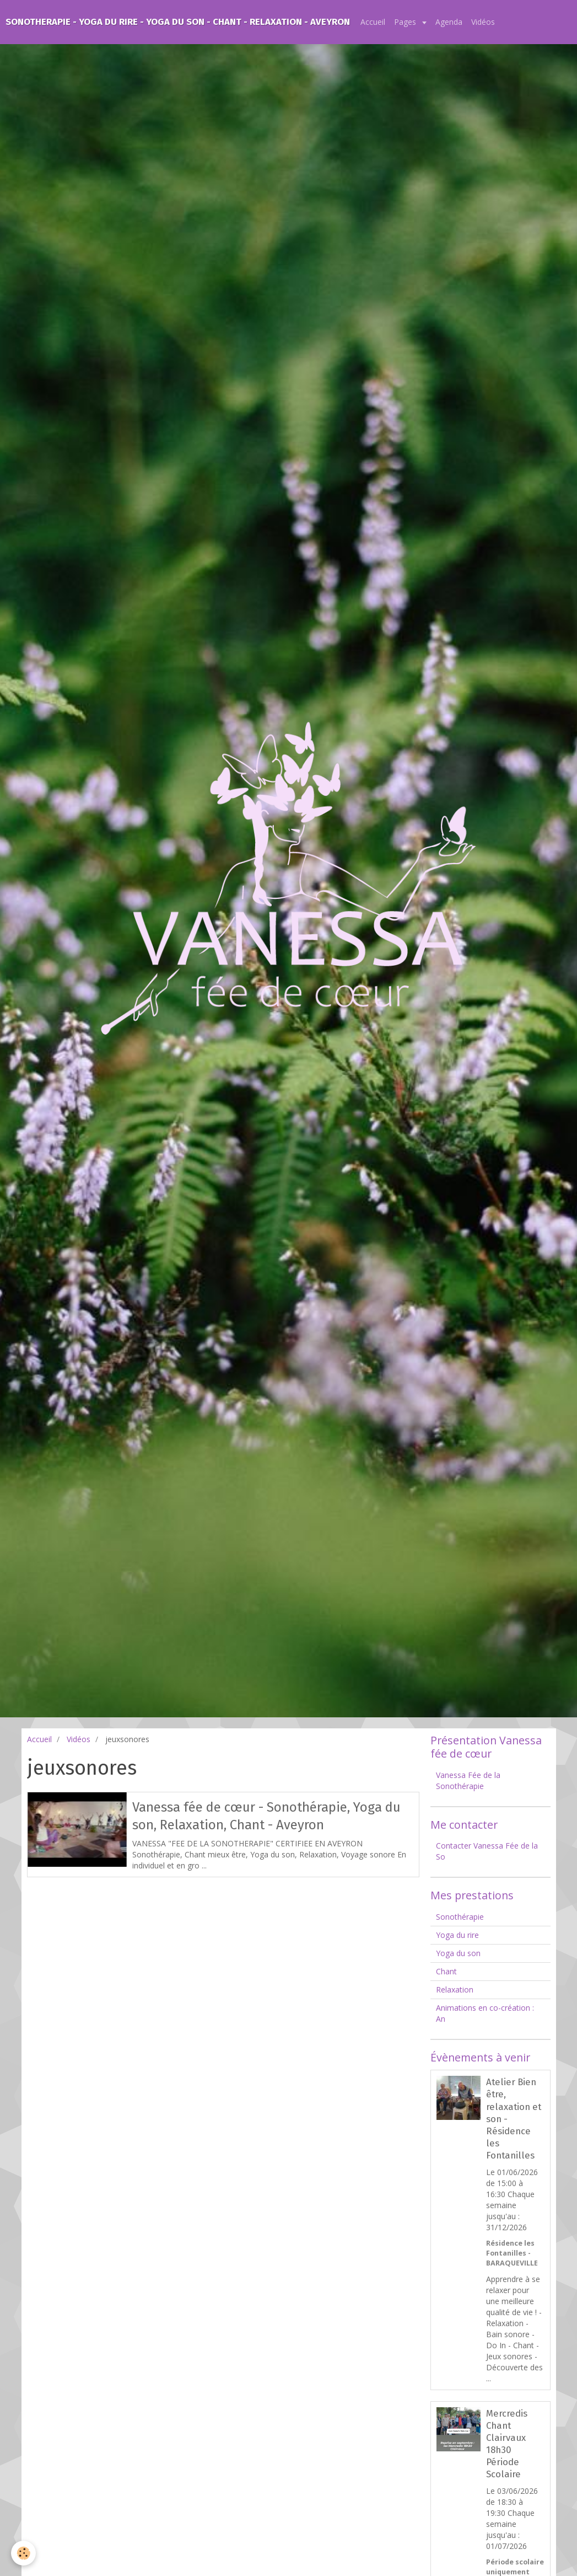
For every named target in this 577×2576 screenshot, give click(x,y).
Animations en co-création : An (485, 2013)
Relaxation (454, 1989)
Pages (406, 22)
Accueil (372, 22)
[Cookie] (23, 2553)
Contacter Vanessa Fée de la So (487, 1851)
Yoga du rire (457, 1935)
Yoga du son (458, 1953)
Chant (446, 1971)
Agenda (448, 22)
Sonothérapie (460, 1916)
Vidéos (483, 22)
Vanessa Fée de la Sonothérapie (468, 1780)
